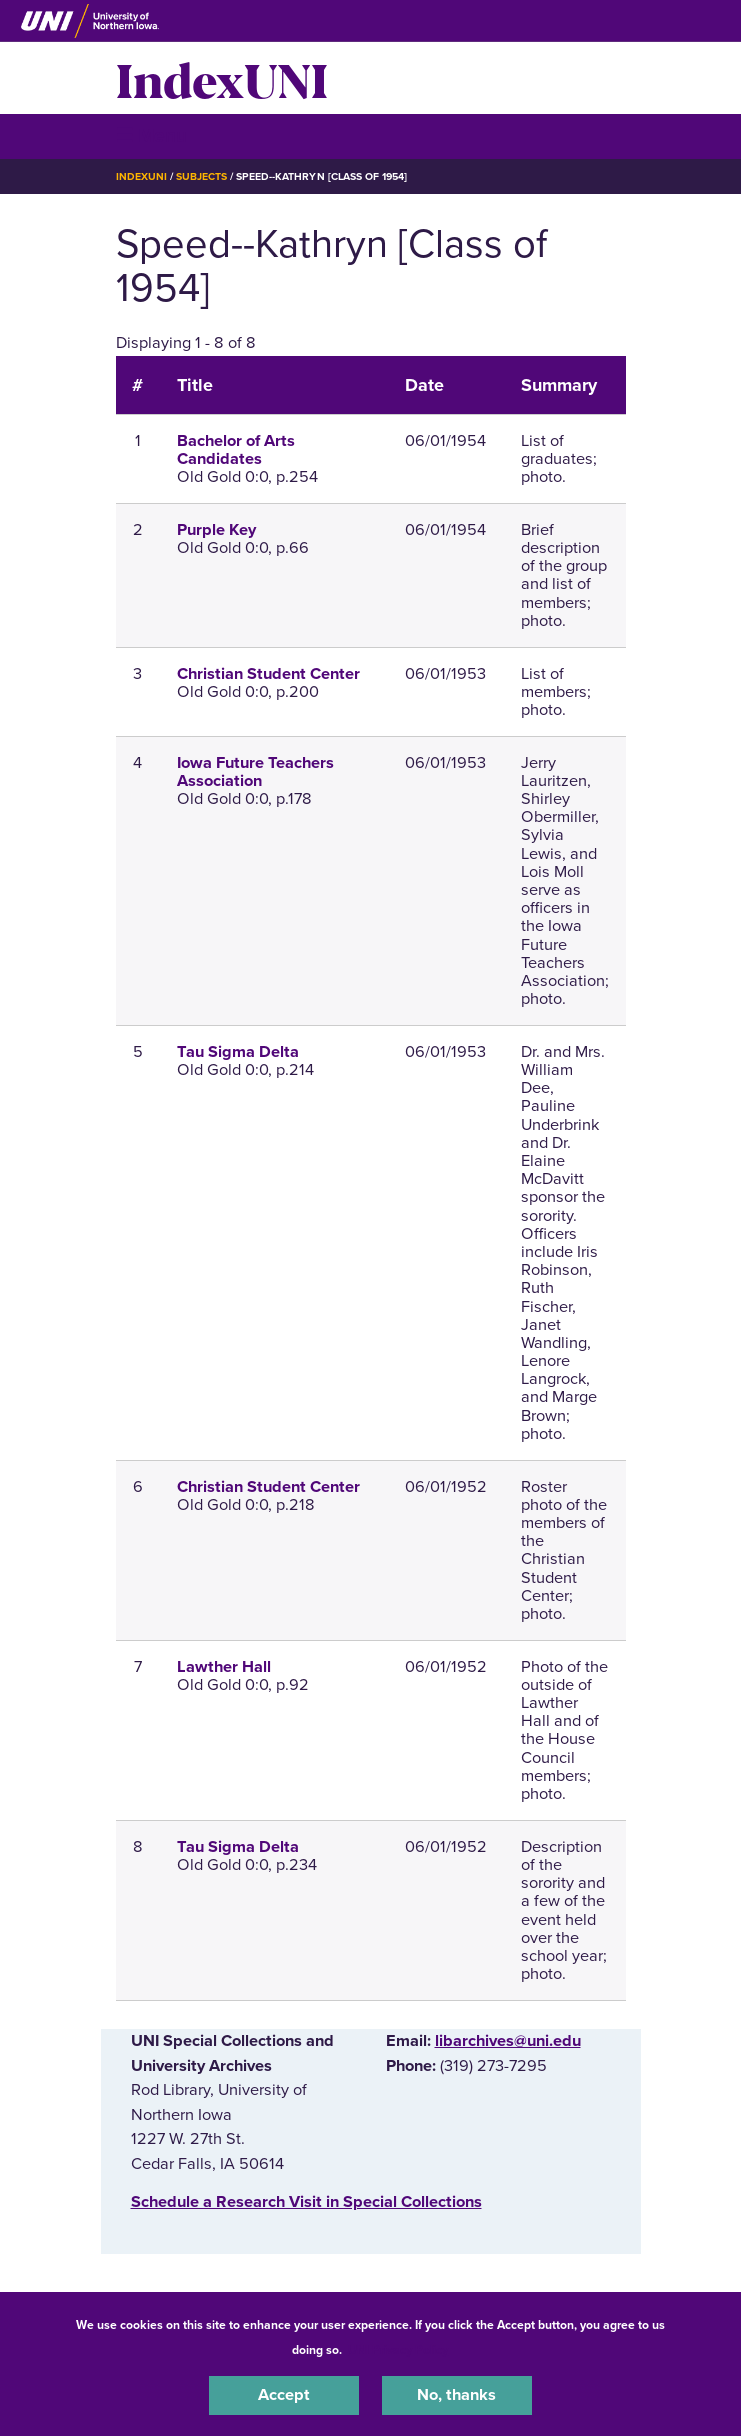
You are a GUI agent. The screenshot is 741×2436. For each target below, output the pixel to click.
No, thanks (456, 2395)
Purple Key (216, 530)
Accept (284, 2395)
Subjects (201, 176)
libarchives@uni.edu (508, 2041)
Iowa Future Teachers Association (255, 772)
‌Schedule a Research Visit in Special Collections (306, 2202)
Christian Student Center (268, 674)
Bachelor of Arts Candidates (236, 450)
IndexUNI (222, 78)
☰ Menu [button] (151, 135)
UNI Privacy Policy (398, 2350)
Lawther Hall (224, 1667)
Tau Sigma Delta (238, 1052)
